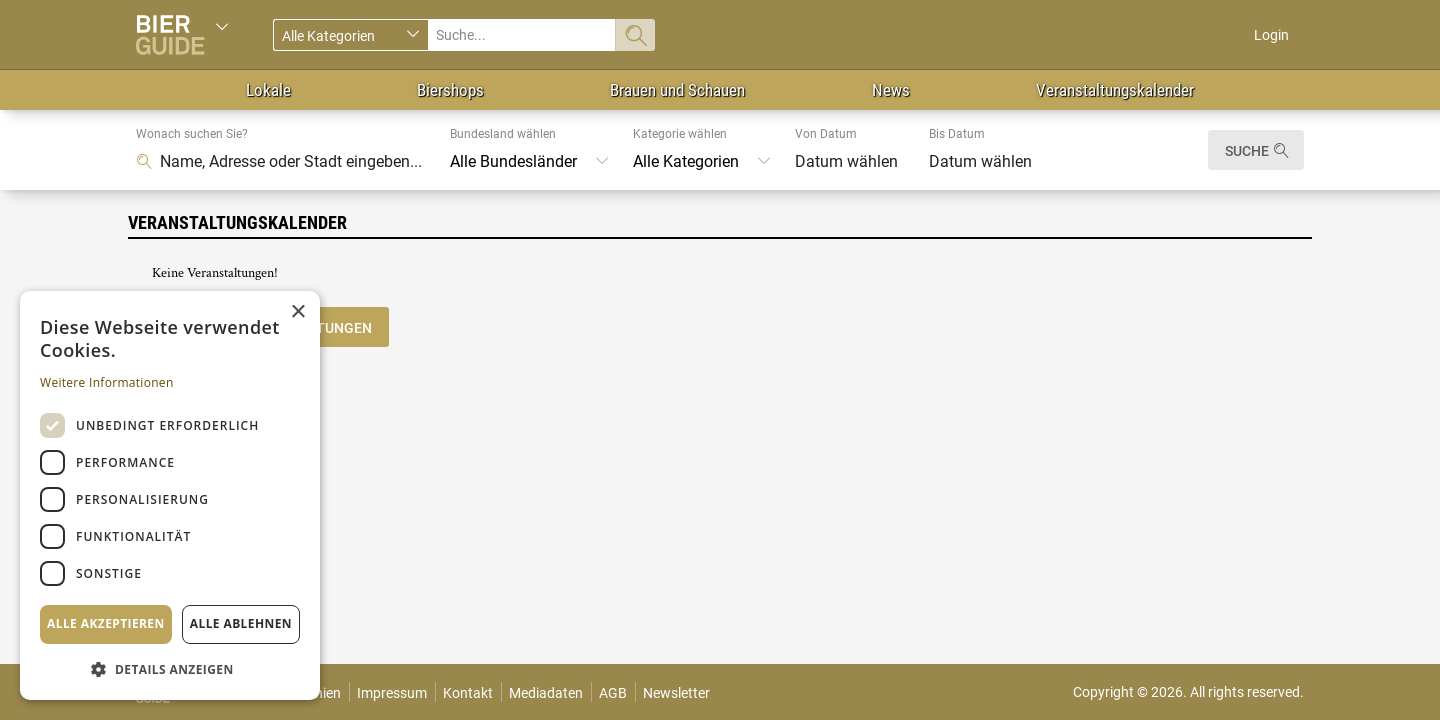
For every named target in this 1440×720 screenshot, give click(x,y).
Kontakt (468, 693)
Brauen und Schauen (677, 90)
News (891, 90)
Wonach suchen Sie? (192, 134)
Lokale (268, 90)
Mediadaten (546, 693)
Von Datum (826, 134)
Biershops (450, 90)
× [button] (297, 312)
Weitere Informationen (107, 382)
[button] (170, 668)
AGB (613, 693)
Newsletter (676, 693)
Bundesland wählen (503, 134)
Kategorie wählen (680, 134)
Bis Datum (957, 134)
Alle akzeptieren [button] (106, 623)
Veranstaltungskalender (1115, 90)
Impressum (392, 693)
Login (1271, 35)
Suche (1247, 151)
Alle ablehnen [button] (241, 623)
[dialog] (170, 495)
